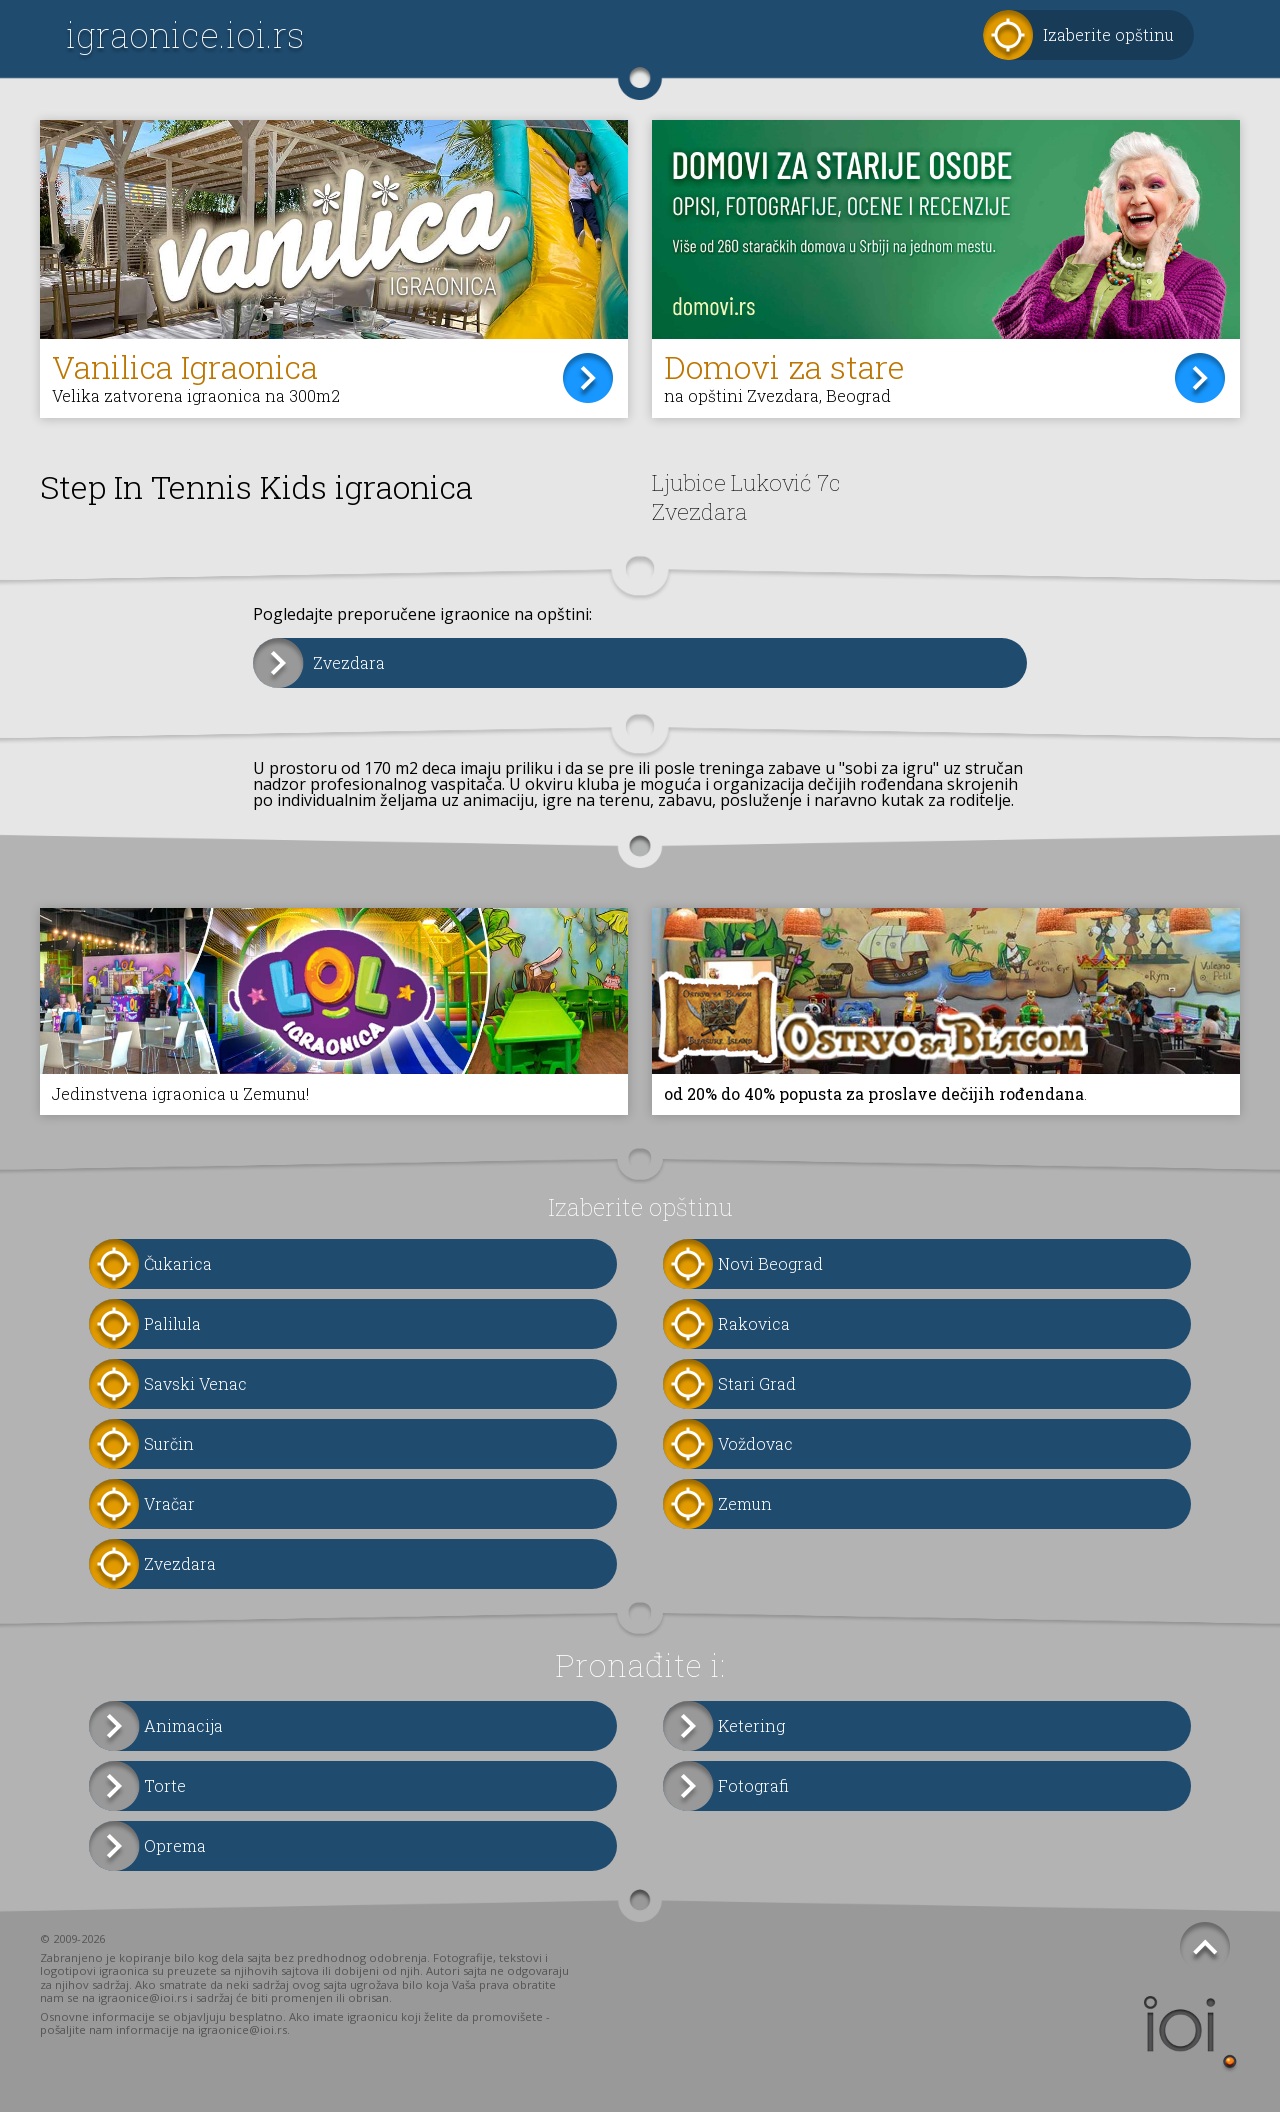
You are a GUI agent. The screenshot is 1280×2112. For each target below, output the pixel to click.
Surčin (169, 1443)
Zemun (745, 1503)
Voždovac (755, 1443)
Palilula (172, 1323)
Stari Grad (757, 1383)
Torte (165, 1785)
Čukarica (178, 1263)
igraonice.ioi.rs (185, 34)
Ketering (751, 1725)
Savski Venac (195, 1383)
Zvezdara (349, 662)
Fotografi (753, 1785)
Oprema (175, 1845)
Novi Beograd (770, 1263)
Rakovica (754, 1323)
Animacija (183, 1725)
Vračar (169, 1503)
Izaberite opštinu (1108, 34)
